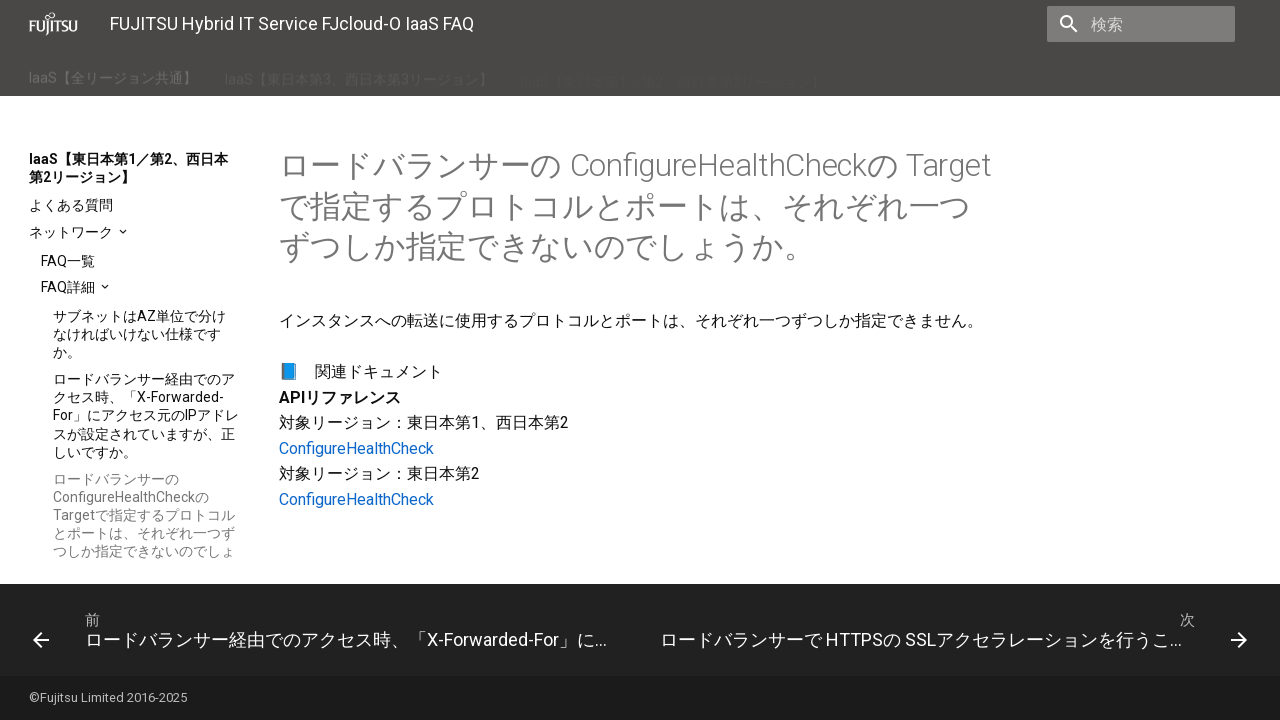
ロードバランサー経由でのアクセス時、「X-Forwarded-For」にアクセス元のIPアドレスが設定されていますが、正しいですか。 (146, 415)
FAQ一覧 (68, 261)
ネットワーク (72, 232)
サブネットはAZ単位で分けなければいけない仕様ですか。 (139, 334)
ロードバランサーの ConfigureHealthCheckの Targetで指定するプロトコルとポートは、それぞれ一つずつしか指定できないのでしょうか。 (144, 524)
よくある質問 (71, 205)
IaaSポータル (895, 74)
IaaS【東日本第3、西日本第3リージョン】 (359, 74)
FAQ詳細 (69, 287)
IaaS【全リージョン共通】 (113, 74)
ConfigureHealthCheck (356, 448)
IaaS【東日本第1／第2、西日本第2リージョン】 (673, 74)
